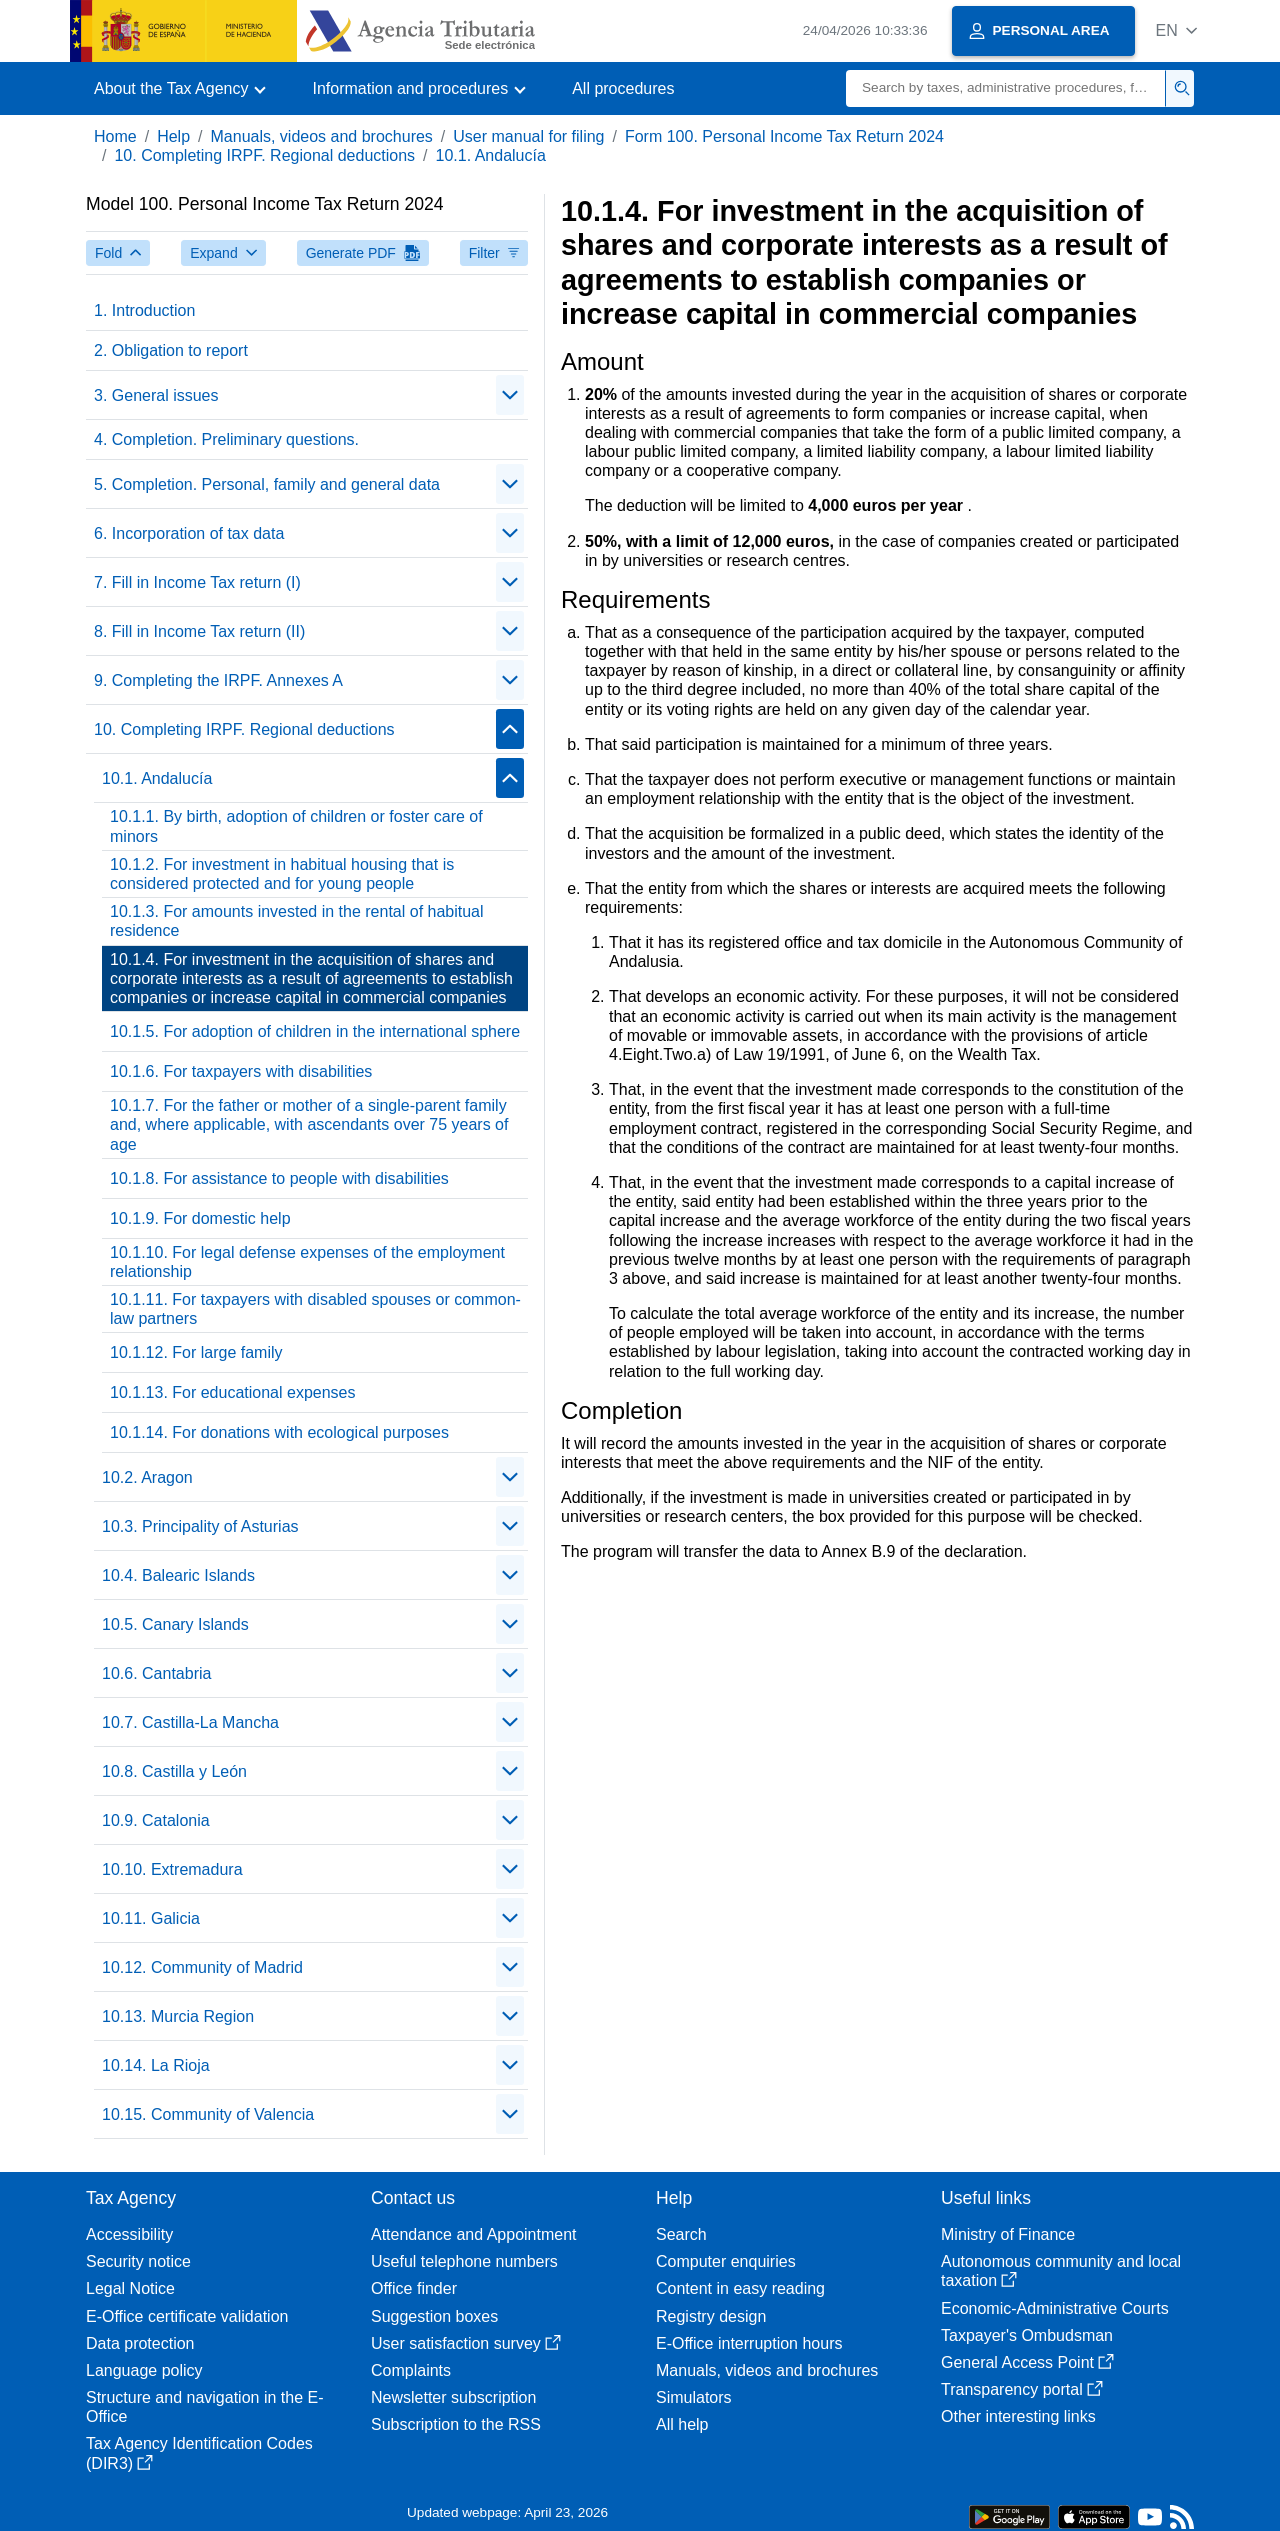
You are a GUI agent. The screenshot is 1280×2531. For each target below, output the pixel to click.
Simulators (694, 2397)
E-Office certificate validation (187, 2316)
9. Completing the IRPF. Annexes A (218, 680)
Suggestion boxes (434, 2316)
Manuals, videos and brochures (322, 136)
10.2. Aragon (147, 1477)
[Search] (1006, 88)
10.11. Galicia (151, 1918)
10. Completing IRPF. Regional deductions (264, 155)
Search (681, 2234)
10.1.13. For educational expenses (233, 1392)
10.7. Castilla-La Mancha (190, 1722)
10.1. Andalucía (491, 155)
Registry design (711, 2316)
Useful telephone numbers (464, 2261)
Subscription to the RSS (456, 2424)
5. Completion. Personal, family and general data (267, 484)
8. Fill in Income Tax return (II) (199, 631)
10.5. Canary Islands (175, 1624)
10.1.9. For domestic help (200, 1218)
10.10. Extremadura (172, 1869)
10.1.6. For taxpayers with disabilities (241, 1071)
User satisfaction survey (466, 2343)
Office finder (414, 2288)
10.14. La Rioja (156, 2065)
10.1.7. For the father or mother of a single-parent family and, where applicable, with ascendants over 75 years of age (309, 1124)
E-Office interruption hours (749, 2343)
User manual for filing (528, 136)
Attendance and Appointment (474, 2234)
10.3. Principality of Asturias (200, 1526)
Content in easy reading (740, 2288)
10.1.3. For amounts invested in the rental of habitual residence (297, 921)
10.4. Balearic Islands (178, 1575)
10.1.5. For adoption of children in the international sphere (315, 1031)
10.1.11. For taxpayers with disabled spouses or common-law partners (315, 1309)
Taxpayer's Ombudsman (1027, 2335)
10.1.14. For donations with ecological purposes (279, 1432)
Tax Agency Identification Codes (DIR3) (199, 2453)
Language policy (144, 2370)
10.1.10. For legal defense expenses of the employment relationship (307, 1262)
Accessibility (129, 2234)
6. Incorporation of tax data (189, 533)
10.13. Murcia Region (178, 2016)
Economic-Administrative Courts (1055, 2308)
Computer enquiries (726, 2261)
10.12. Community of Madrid (202, 1967)
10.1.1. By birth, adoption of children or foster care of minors (296, 826)
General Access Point (1027, 2362)
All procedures (623, 88)
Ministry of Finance (1008, 2234)
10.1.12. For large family (196, 1352)
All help (682, 2424)
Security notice (138, 2261)
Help (173, 136)
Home (115, 136)
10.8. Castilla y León (174, 1771)
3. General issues (156, 395)
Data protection (140, 2343)
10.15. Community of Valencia (208, 2114)
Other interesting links (1018, 2416)
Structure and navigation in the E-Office (204, 2407)
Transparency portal (1022, 2389)
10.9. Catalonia (156, 1820)
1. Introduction (144, 310)
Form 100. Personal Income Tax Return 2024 (784, 136)
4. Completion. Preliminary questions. (226, 439)
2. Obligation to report (171, 350)
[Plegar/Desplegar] (510, 395)
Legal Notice (130, 2288)
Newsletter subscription (453, 2397)
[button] (1176, 30)
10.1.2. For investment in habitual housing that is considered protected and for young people (282, 874)
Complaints (411, 2370)
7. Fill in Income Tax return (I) (197, 582)
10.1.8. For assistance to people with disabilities (279, 1178)
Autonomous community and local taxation (1061, 2271)
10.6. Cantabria (156, 1673)
